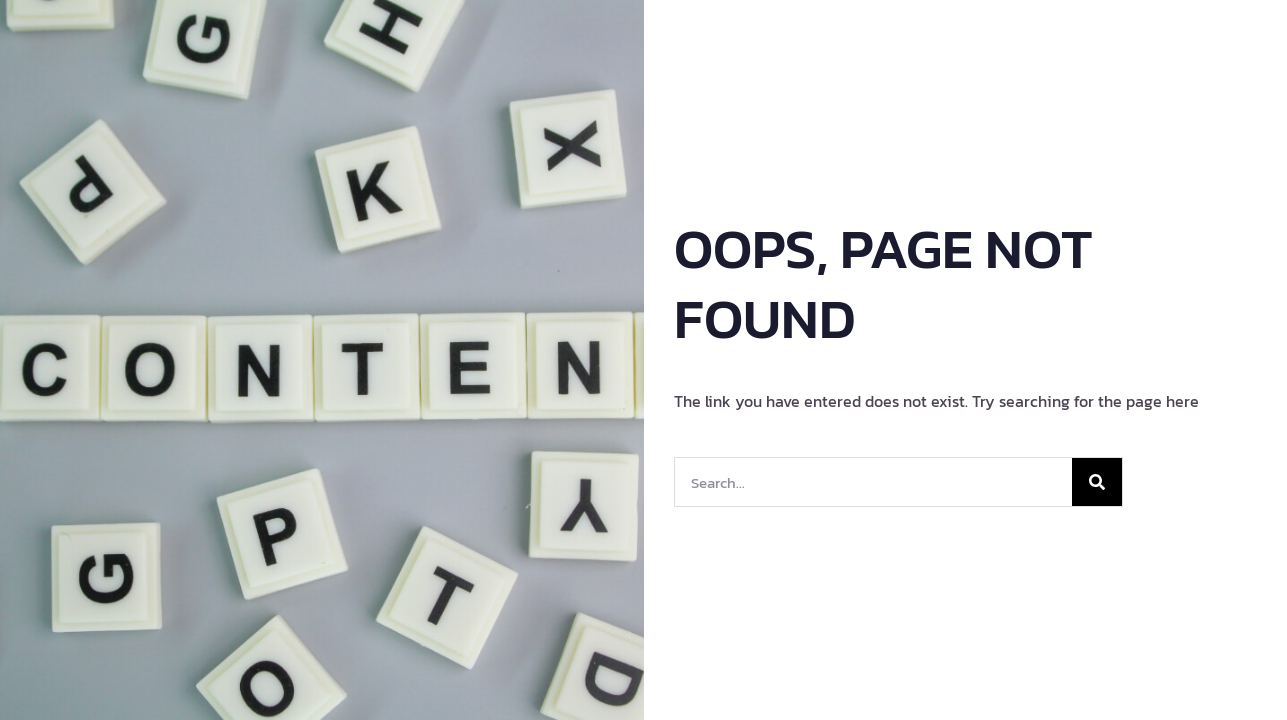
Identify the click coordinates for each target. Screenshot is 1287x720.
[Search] (1097, 482)
